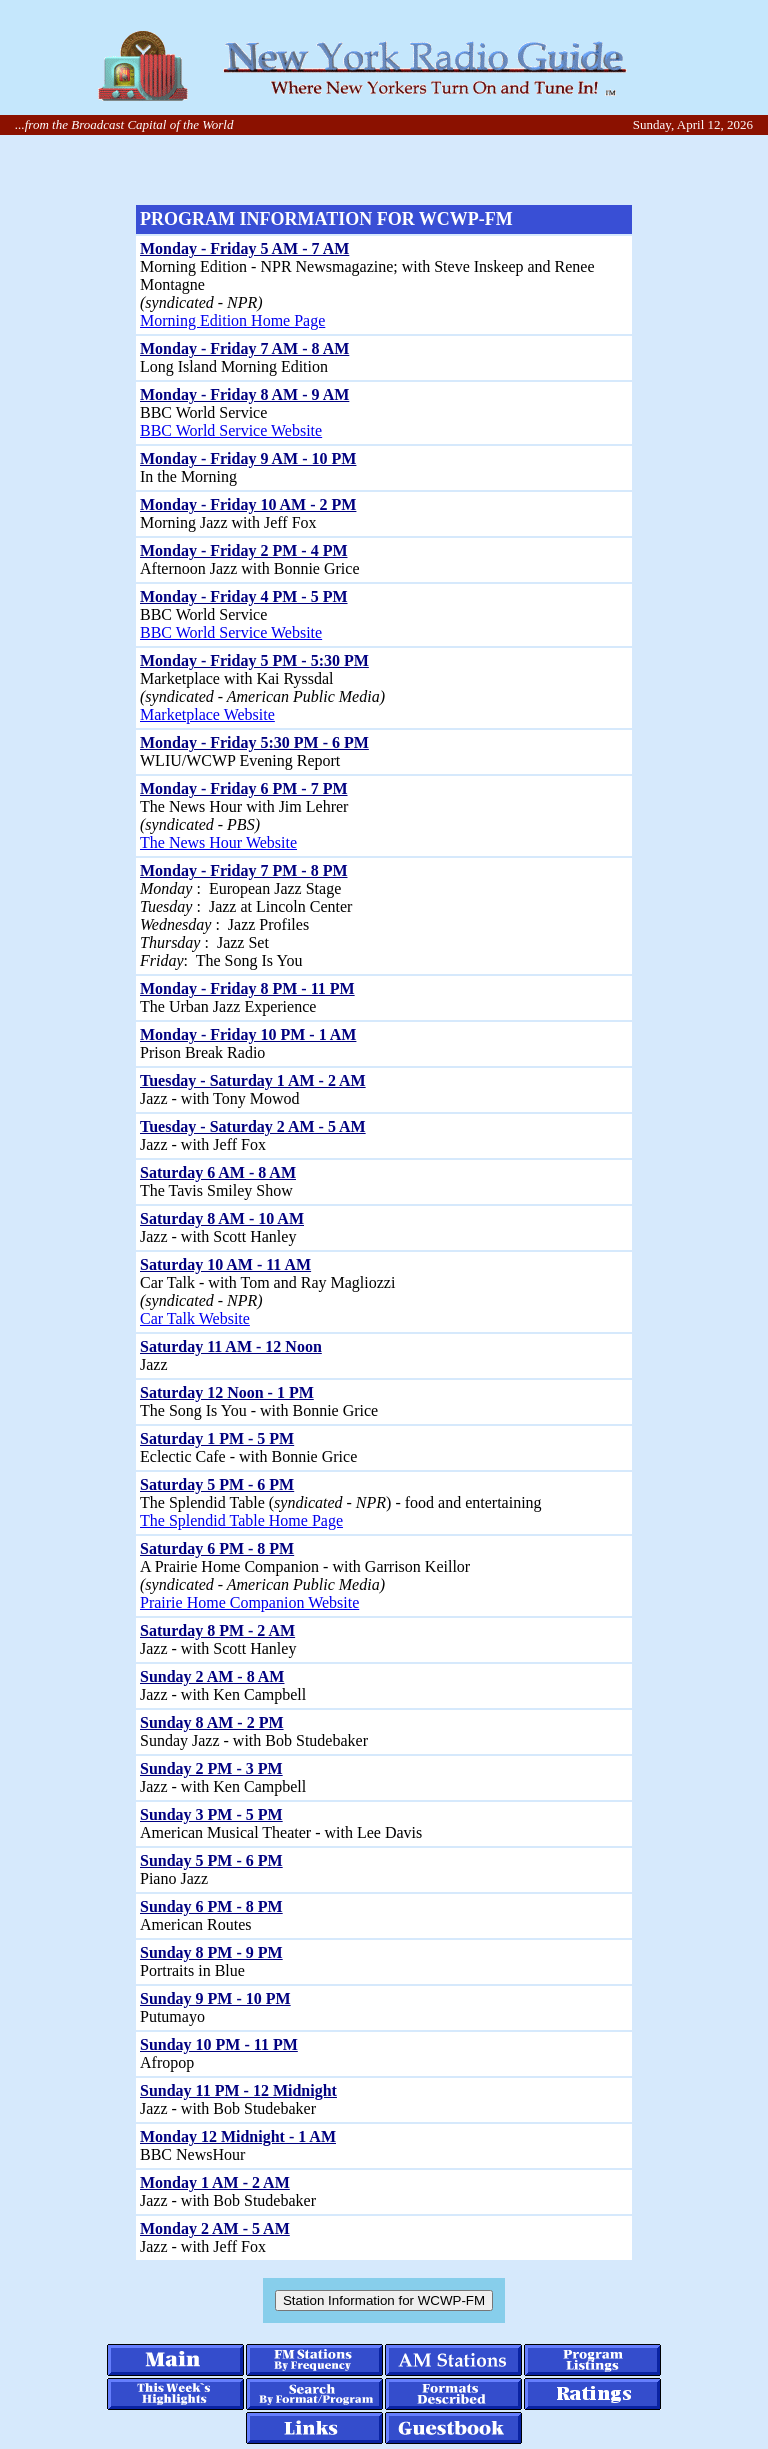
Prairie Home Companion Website (249, 1602)
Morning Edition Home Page (232, 320)
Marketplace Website (207, 714)
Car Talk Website (195, 1318)
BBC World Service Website (231, 430)
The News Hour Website (218, 842)
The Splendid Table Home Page (241, 1520)
